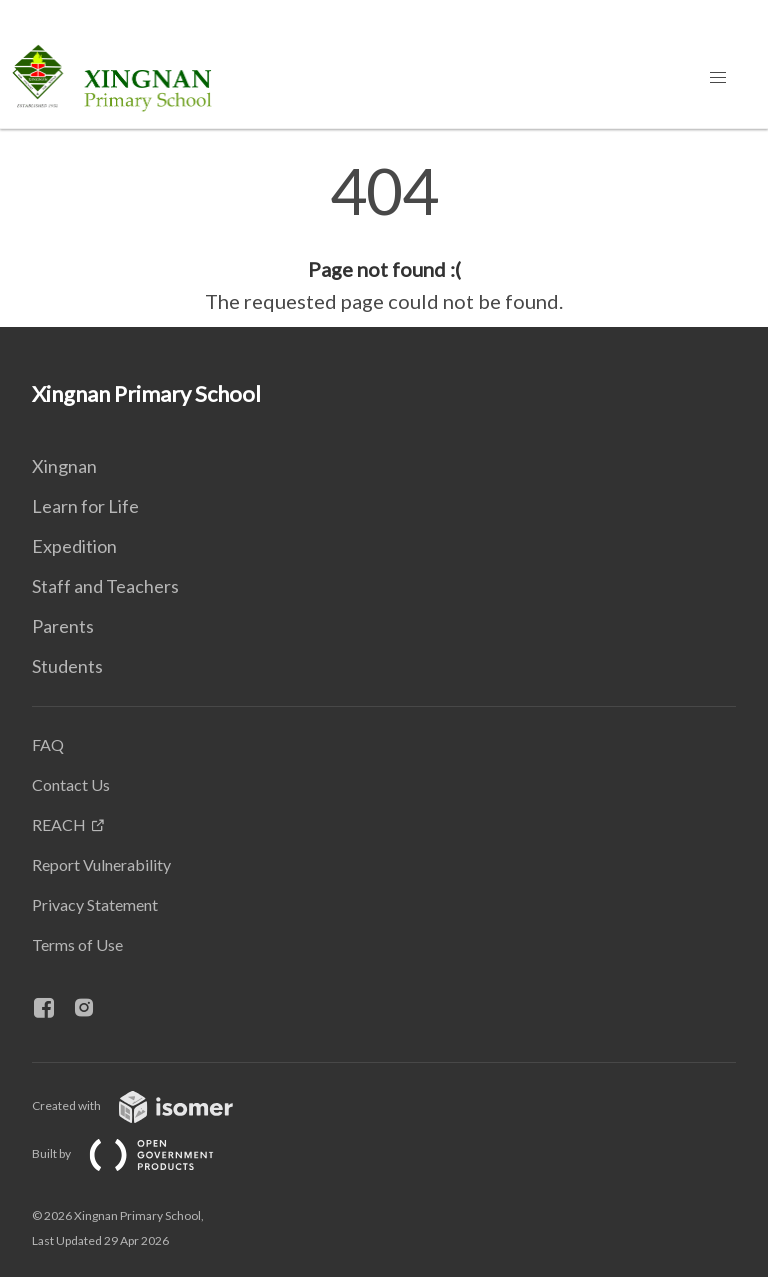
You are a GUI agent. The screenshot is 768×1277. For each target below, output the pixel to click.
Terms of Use (77, 944)
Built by (139, 1153)
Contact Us (71, 784)
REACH (59, 824)
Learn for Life (85, 506)
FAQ (48, 744)
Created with (148, 1105)
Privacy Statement (95, 904)
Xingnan (64, 466)
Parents (63, 626)
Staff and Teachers (105, 586)
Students (67, 666)
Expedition (74, 546)
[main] (384, 238)
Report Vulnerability (101, 864)
